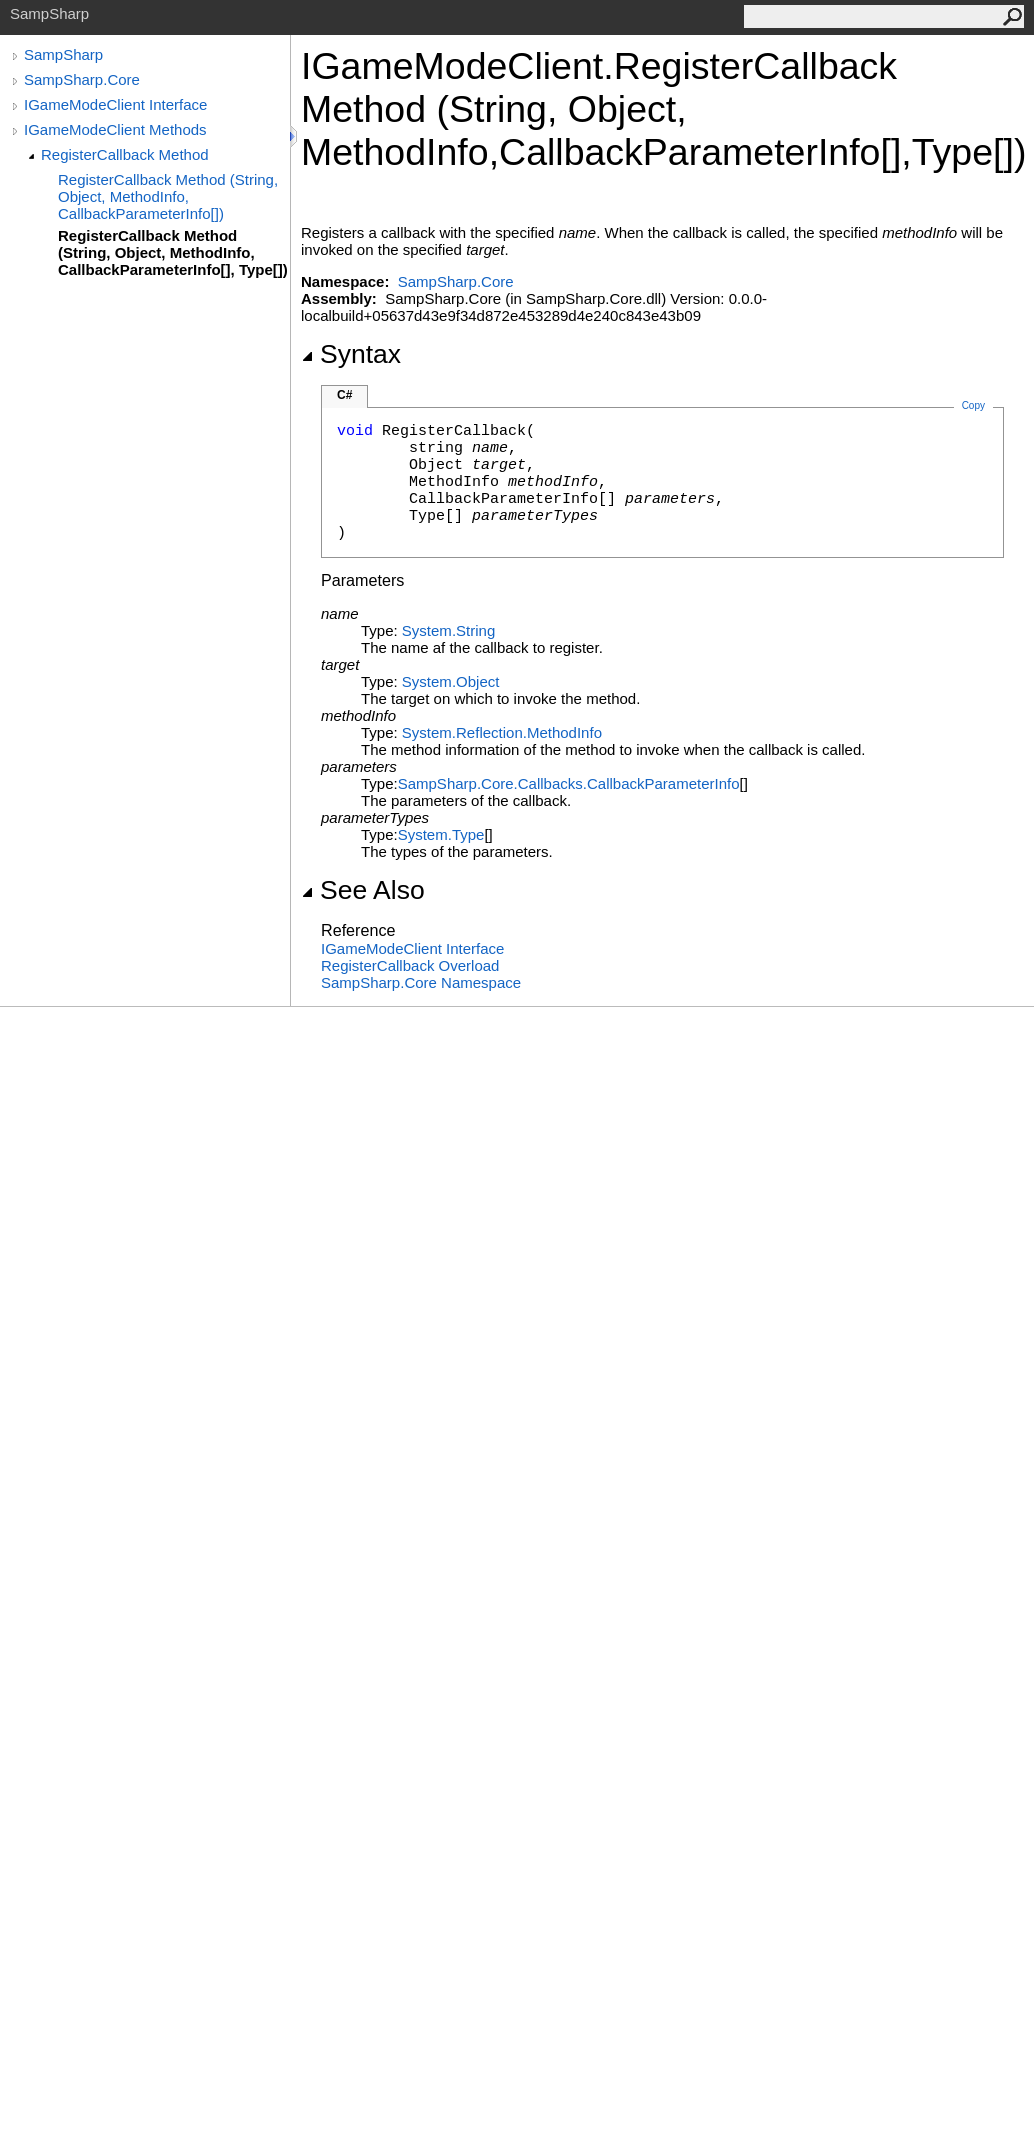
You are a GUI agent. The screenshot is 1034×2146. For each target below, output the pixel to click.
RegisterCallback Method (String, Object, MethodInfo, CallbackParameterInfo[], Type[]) (173, 252)
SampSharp (63, 54)
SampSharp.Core (82, 79)
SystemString (448, 630)
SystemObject (451, 681)
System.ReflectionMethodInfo (502, 732)
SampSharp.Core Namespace (421, 982)
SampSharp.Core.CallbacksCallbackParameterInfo (569, 783)
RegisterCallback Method (125, 154)
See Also (363, 890)
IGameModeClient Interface (115, 104)
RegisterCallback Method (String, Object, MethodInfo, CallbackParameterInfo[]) (168, 196)
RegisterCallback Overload (410, 965)
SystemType (441, 834)
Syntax (351, 354)
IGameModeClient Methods (115, 129)
